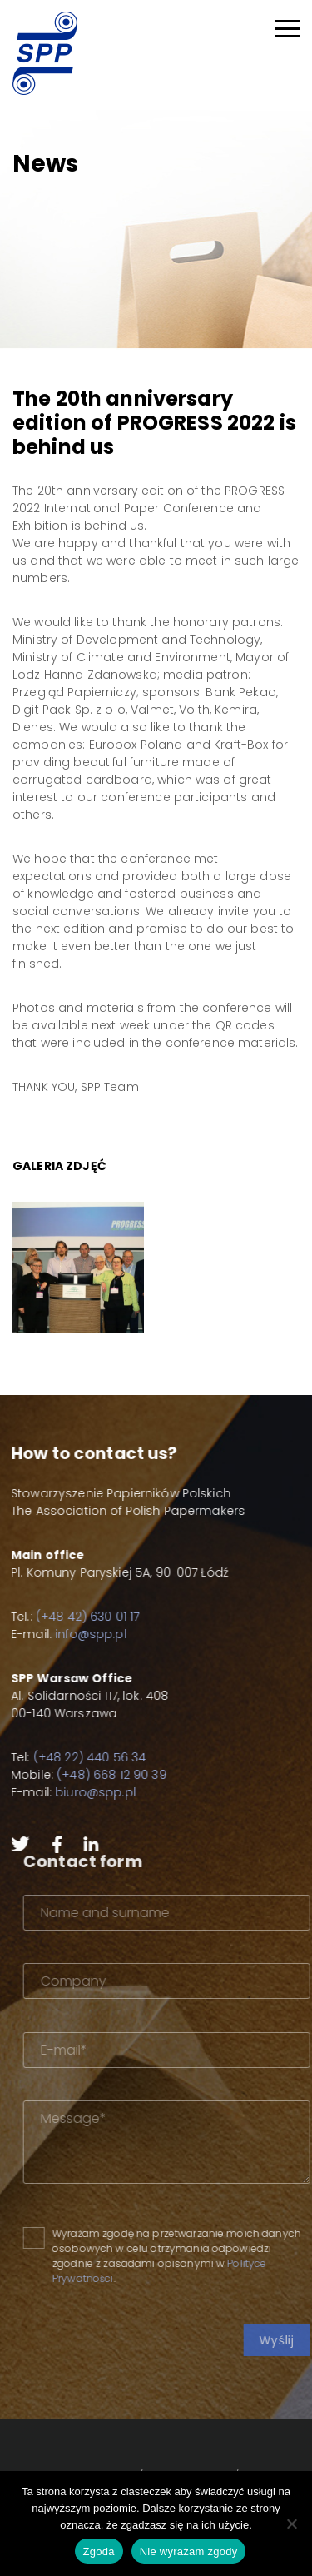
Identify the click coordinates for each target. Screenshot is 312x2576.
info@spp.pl (79, 1634)
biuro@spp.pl (83, 1792)
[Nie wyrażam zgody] (291, 2523)
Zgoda (99, 2551)
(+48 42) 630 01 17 (76, 1616)
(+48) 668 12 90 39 (100, 1774)
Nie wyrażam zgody (189, 2551)
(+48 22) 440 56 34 (78, 1757)
